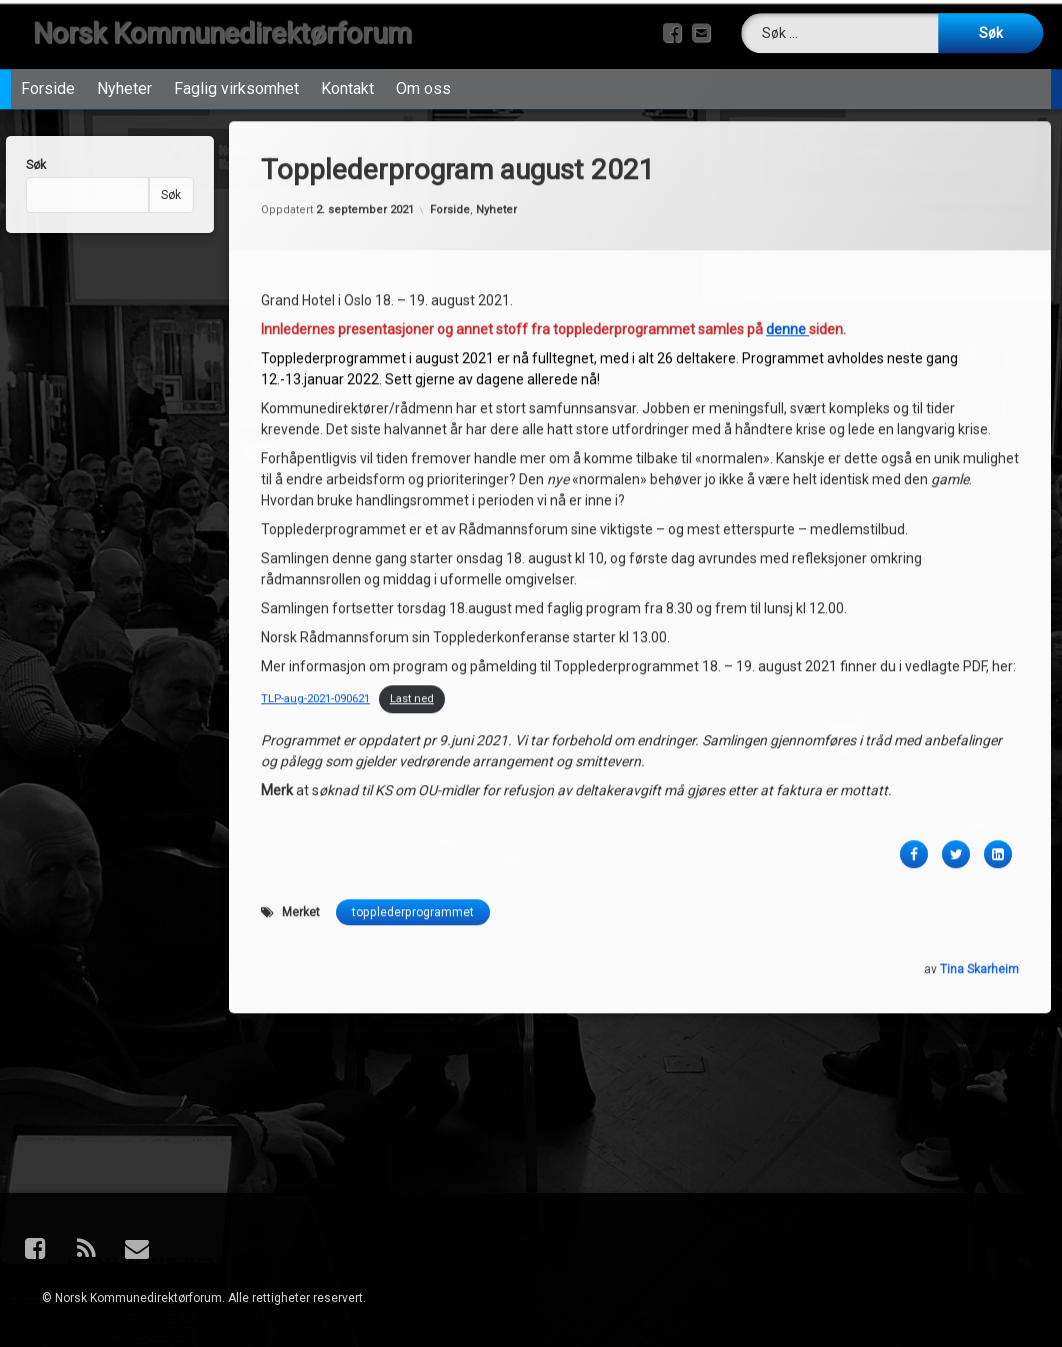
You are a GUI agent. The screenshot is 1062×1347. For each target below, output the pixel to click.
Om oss (423, 67)
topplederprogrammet (413, 735)
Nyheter (124, 67)
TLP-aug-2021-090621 (315, 521)
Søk (132, 195)
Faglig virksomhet (236, 67)
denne (787, 153)
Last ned (412, 521)
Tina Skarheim (979, 792)
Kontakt (347, 67)
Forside (48, 67)
